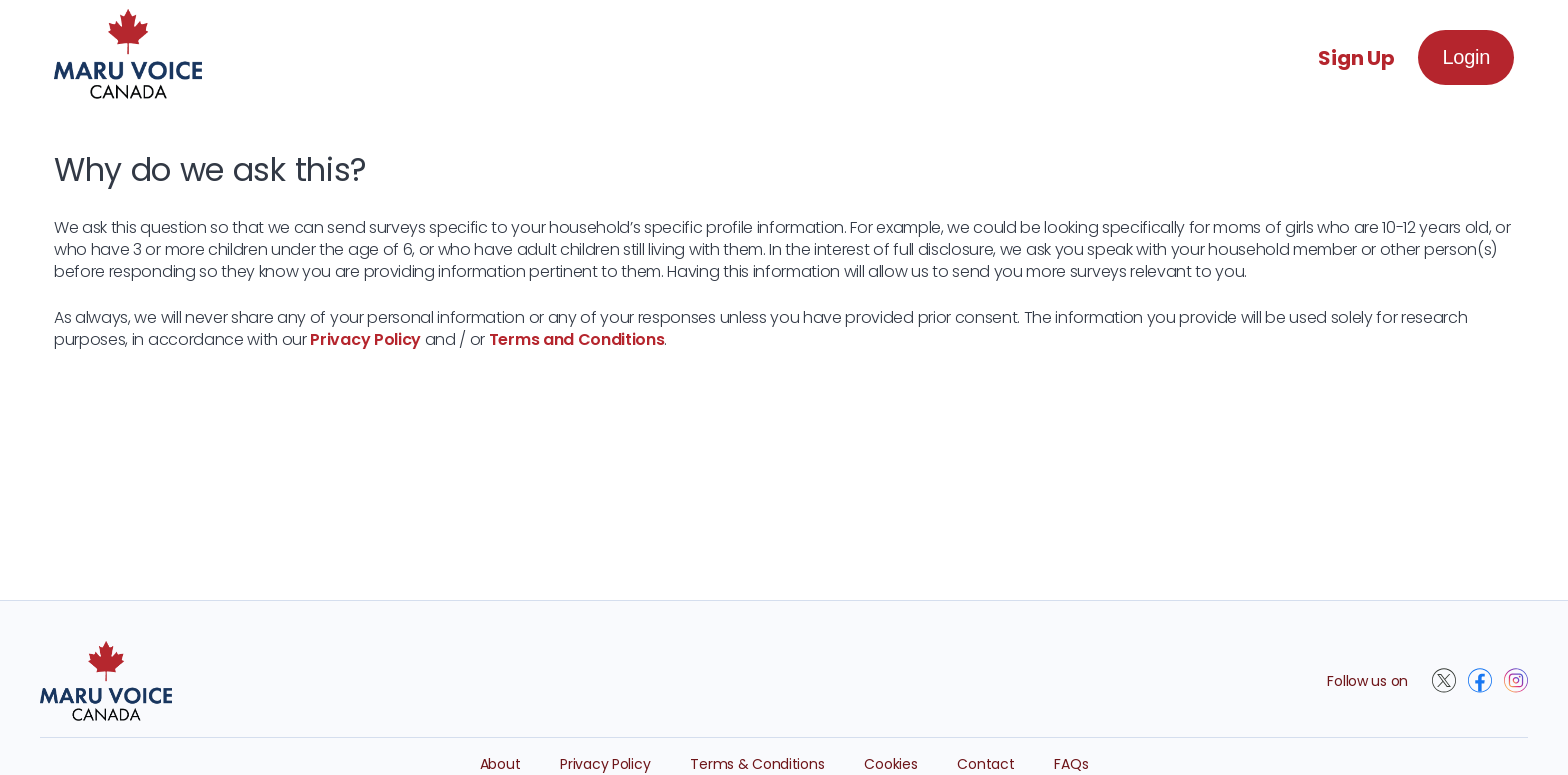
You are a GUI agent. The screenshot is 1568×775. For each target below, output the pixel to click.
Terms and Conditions (577, 339)
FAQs (1071, 764)
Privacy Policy (365, 339)
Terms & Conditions (757, 764)
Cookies (890, 764)
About (500, 764)
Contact (985, 764)
